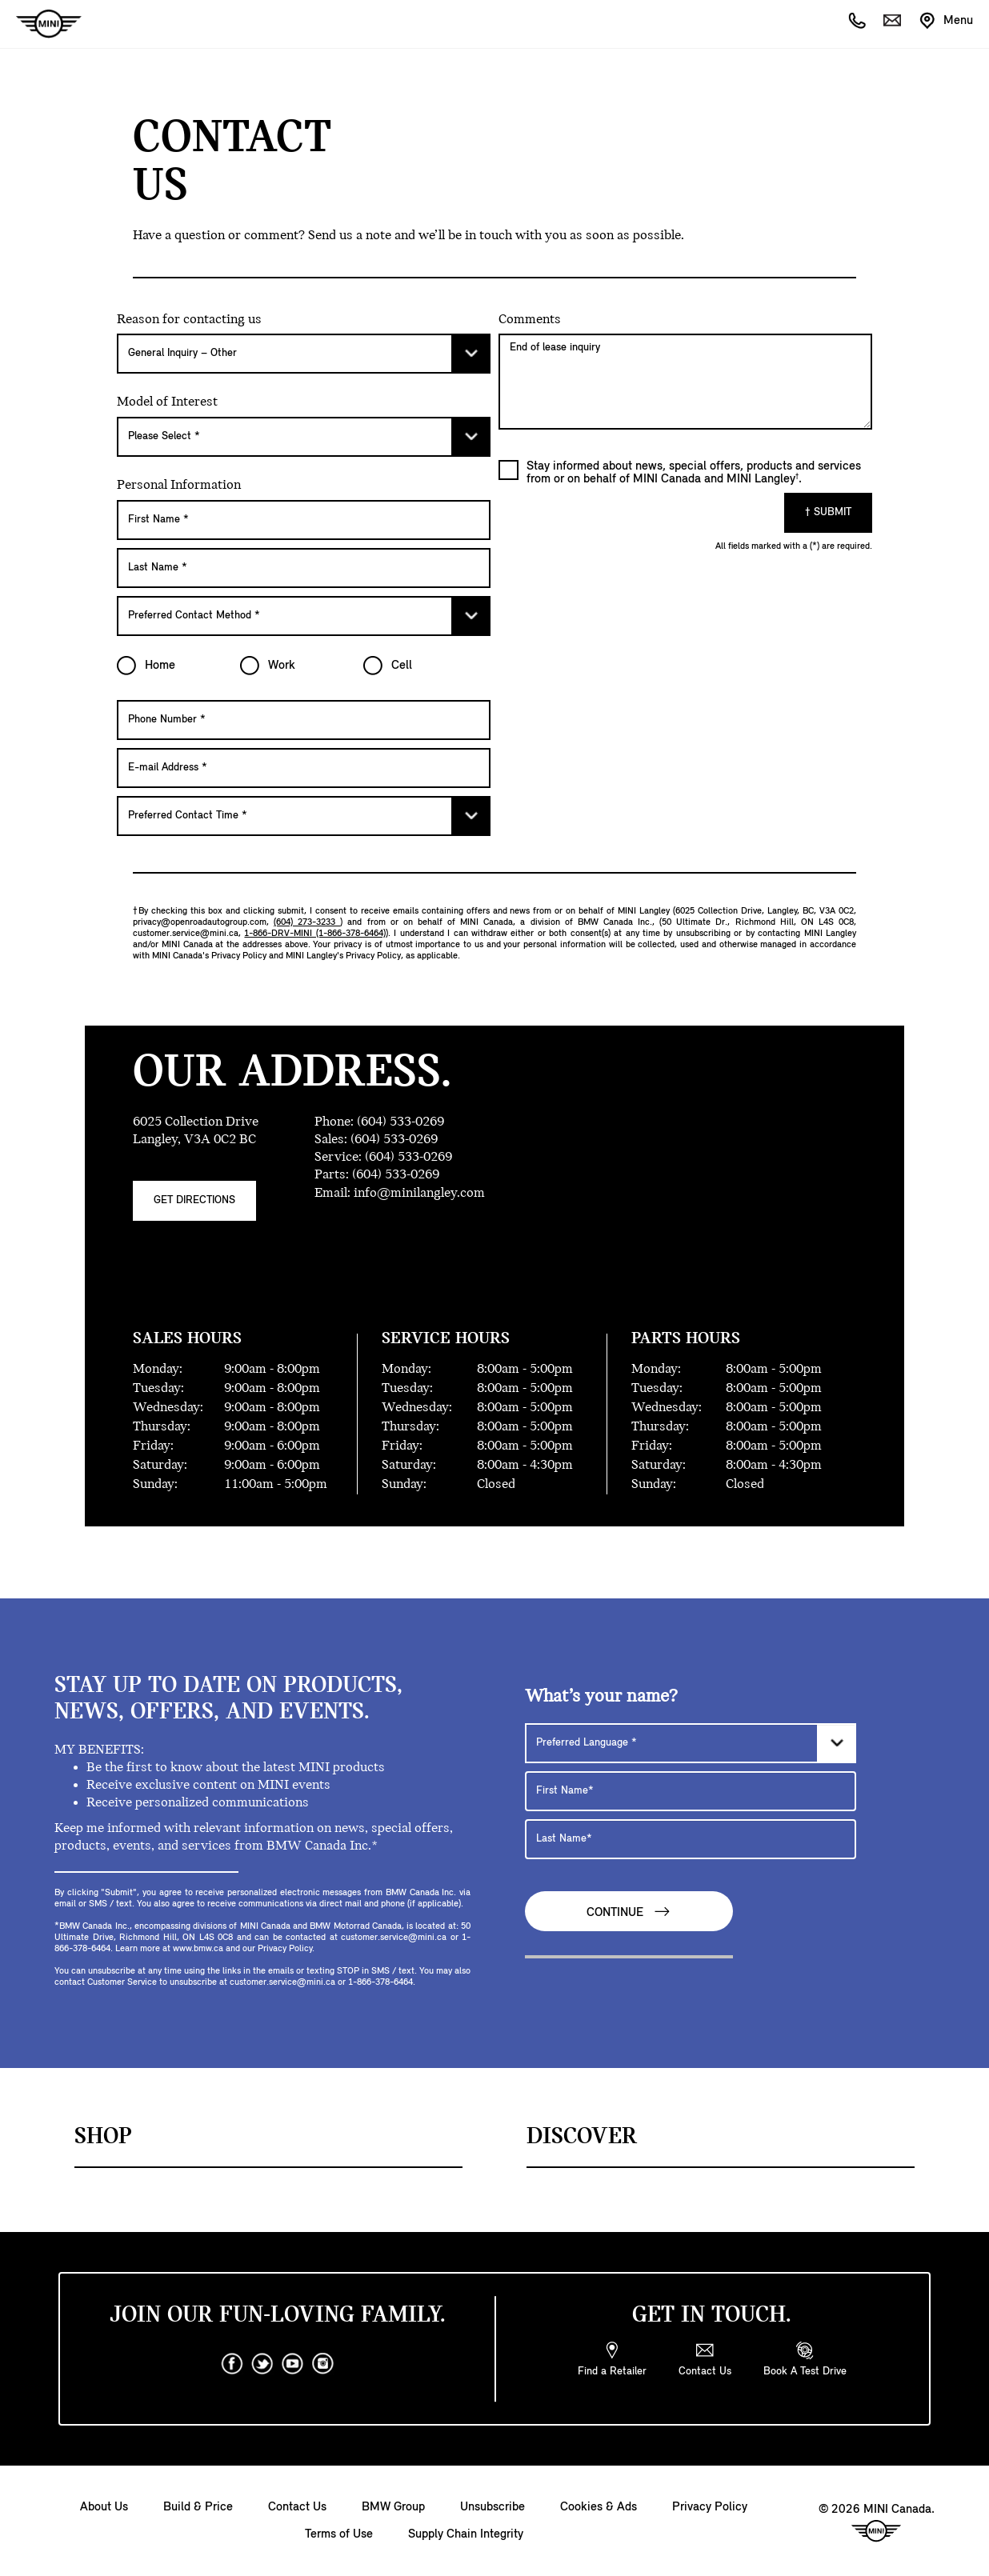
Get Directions (194, 1200)
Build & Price (198, 2507)
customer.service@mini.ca (185, 933)
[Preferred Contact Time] (303, 816)
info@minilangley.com (419, 1193)
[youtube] (293, 2364)
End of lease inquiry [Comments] (685, 382)
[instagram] (323, 2364)
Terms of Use (339, 2534)
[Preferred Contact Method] (303, 616)
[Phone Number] (303, 720)
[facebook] (232, 2364)
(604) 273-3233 (307, 922)
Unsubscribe (492, 2507)
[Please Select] (303, 354)
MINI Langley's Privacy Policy (343, 956)
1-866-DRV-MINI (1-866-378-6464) (314, 933)
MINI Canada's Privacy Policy (209, 956)
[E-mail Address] (303, 768)
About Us (104, 2507)
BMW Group (393, 2507)
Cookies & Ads (598, 2507)
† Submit (828, 512)
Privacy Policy (709, 2507)
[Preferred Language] (690, 1743)
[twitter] (262, 2364)
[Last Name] (303, 568)
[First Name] (303, 520)
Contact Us (297, 2507)
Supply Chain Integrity (465, 2534)
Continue (629, 1911)
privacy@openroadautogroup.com (199, 922)
